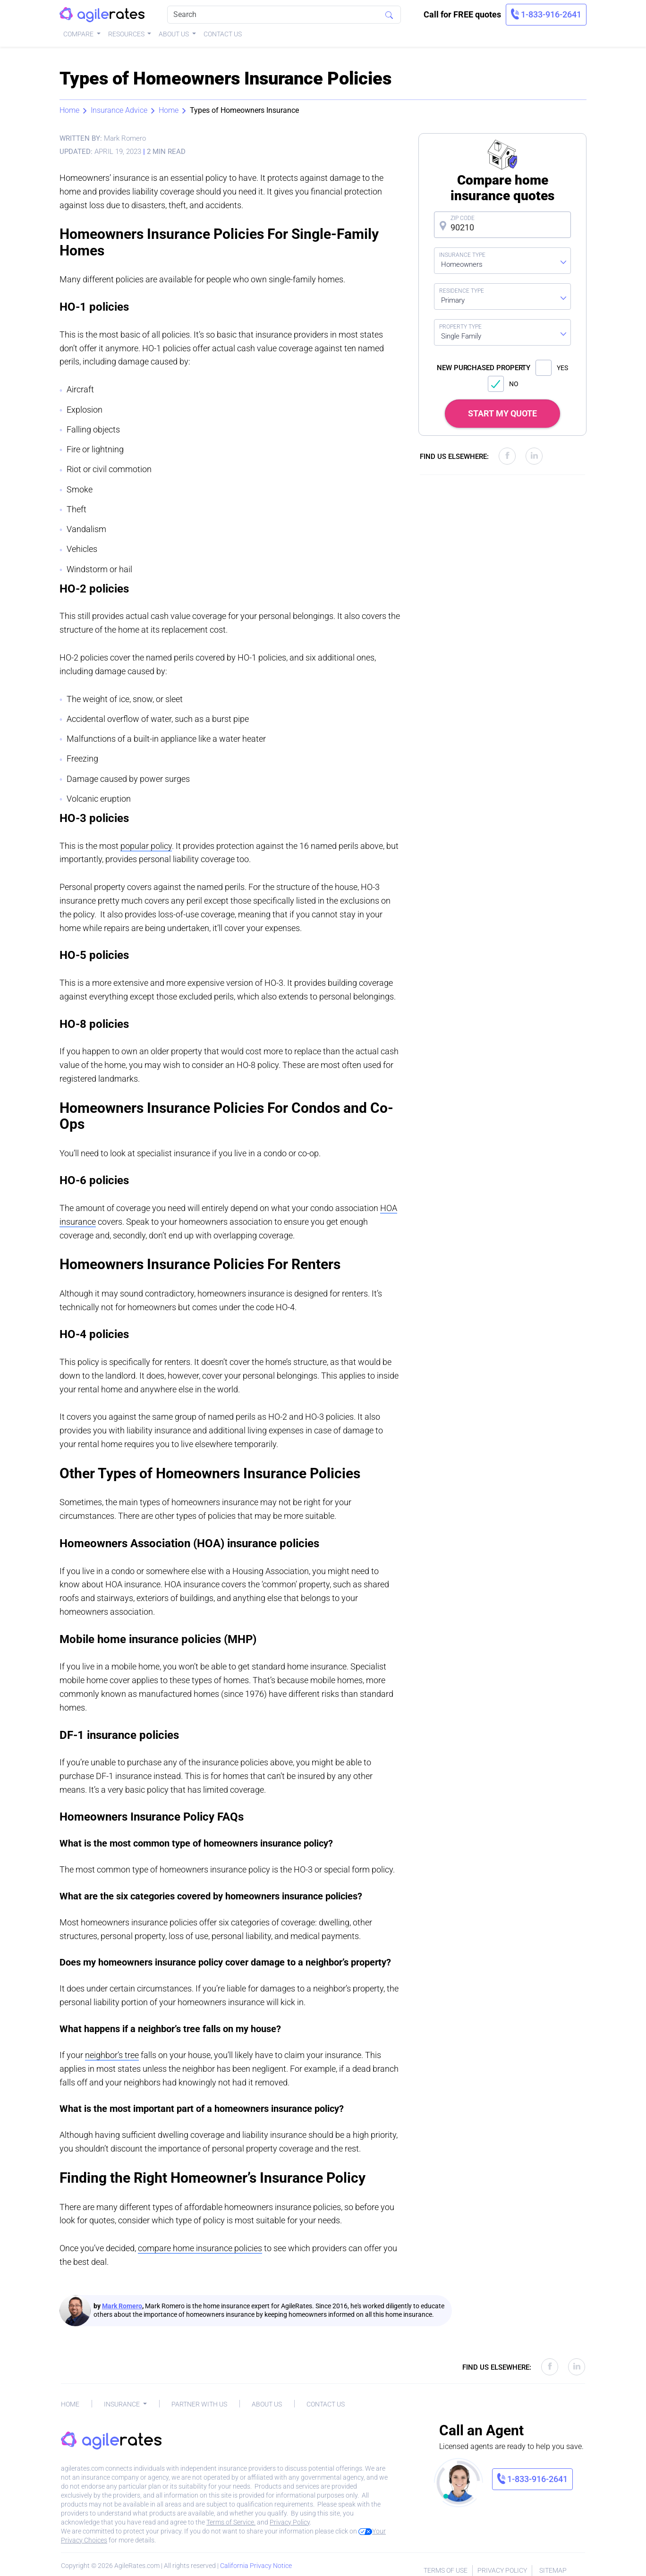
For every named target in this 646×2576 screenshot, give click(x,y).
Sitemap (553, 2570)
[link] (546, 14)
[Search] (284, 15)
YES (552, 368)
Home (69, 110)
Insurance (122, 2404)
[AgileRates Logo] (102, 15)
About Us (174, 34)
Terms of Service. (230, 2522)
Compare (79, 34)
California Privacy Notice (256, 2565)
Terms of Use (446, 2570)
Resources (127, 34)
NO (503, 384)
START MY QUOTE (502, 413)
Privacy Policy (290, 2522)
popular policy (146, 846)
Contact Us (223, 34)
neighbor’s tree (112, 2055)
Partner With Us (199, 2404)
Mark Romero (122, 2306)
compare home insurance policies (200, 2248)
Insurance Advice (119, 110)
